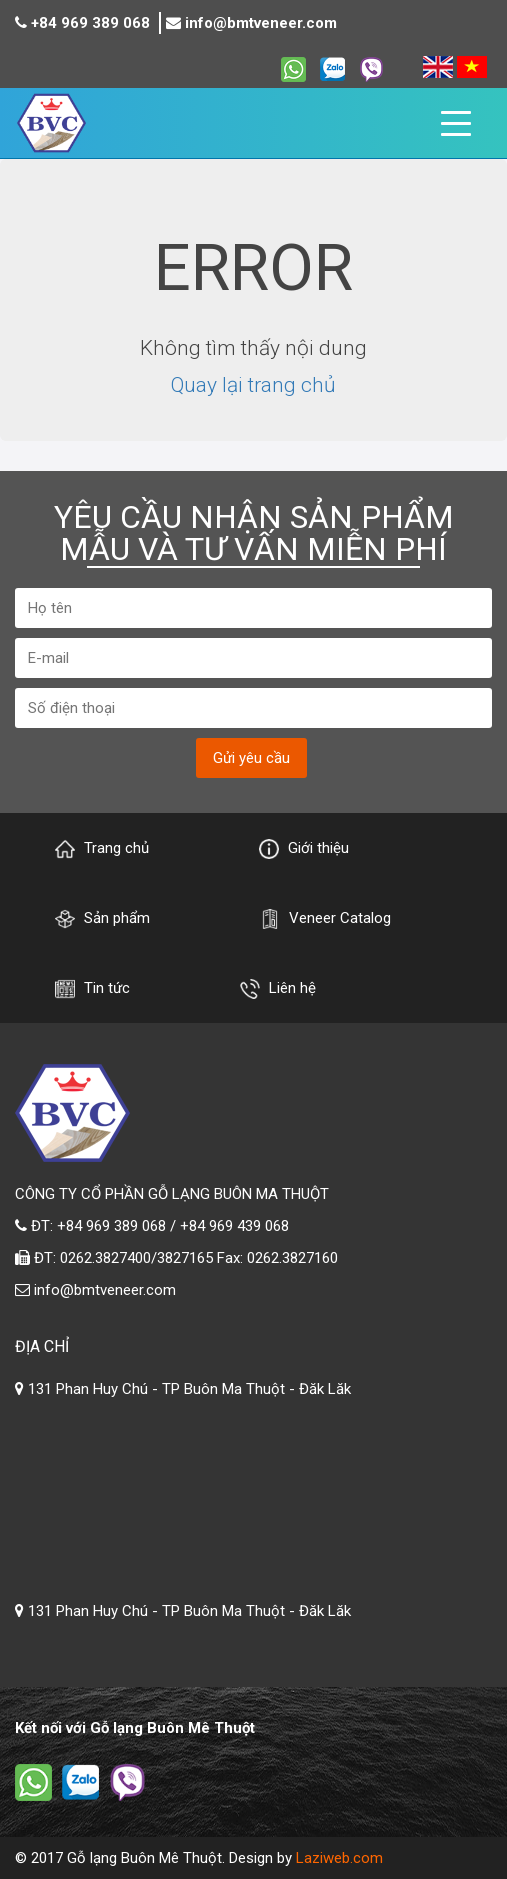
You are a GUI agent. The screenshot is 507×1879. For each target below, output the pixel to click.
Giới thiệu (304, 849)
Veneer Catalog (325, 919)
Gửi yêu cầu (251, 758)
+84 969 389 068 (90, 23)
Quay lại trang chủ (253, 385)
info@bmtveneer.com (261, 23)
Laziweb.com (339, 1858)
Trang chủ (102, 849)
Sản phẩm (102, 919)
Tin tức (92, 989)
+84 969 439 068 (234, 1226)
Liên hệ (278, 989)
